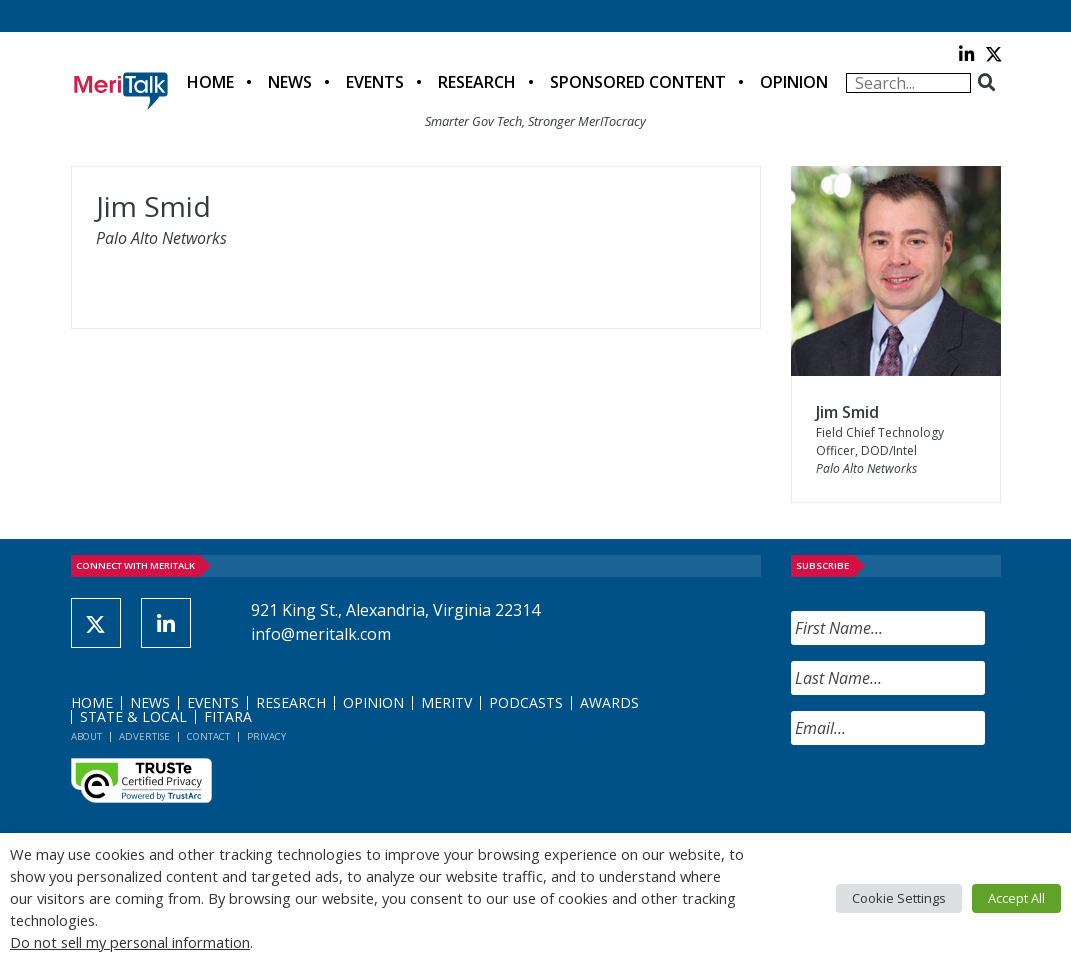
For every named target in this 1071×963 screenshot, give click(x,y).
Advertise (144, 736)
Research (477, 82)
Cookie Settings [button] (899, 898)
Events (375, 82)
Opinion (794, 82)
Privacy (266, 736)
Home (210, 82)
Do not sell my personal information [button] (130, 942)
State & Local (133, 716)
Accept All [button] (1016, 898)
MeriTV (446, 702)
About (86, 736)
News (290, 82)
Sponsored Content (638, 82)
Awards (609, 702)
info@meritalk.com (321, 634)
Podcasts (526, 702)
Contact (208, 736)
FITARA (228, 716)
